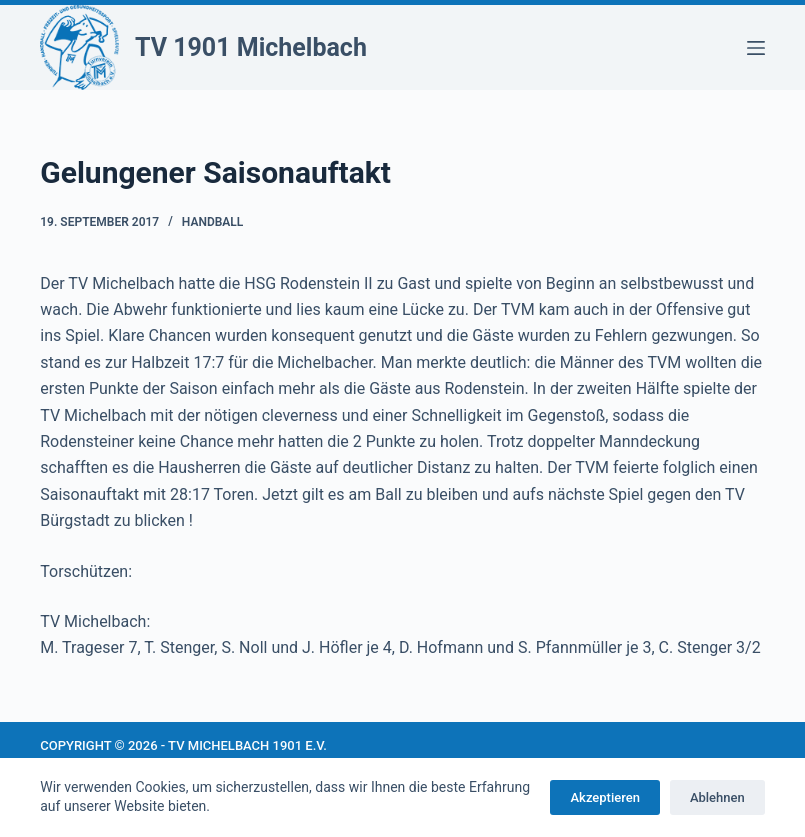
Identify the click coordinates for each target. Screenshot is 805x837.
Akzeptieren (604, 797)
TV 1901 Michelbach (251, 47)
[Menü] (756, 48)
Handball (213, 222)
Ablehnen (717, 797)
